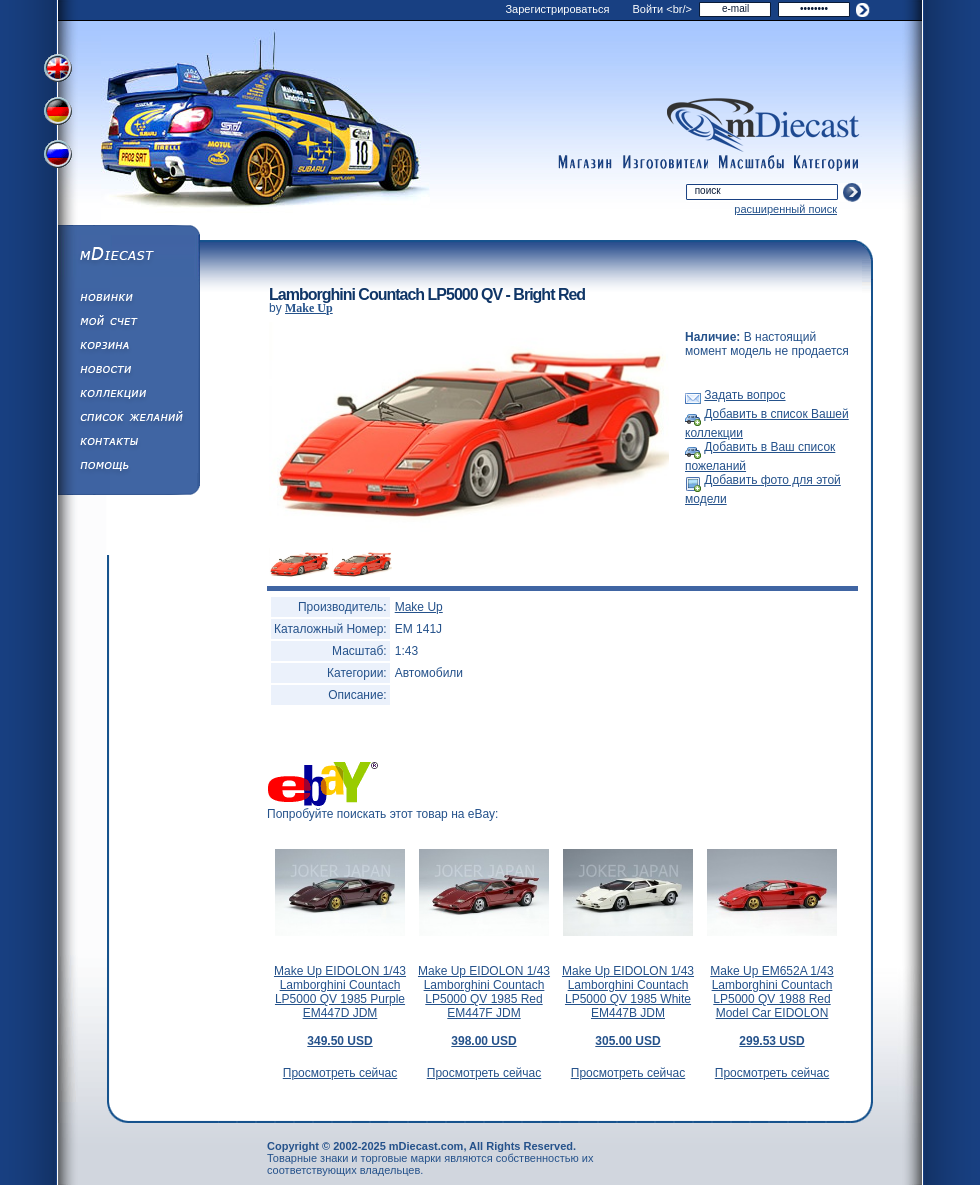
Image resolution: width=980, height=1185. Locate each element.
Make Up (309, 308)
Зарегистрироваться (557, 9)
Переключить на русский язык (60, 158)
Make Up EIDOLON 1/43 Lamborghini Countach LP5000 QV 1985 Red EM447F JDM (484, 1006)
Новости (128, 372)
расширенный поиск (785, 209)
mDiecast (128, 256)
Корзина (128, 348)
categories (827, 163)
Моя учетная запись (128, 324)
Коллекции (128, 396)
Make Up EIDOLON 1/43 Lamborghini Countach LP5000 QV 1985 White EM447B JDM (628, 1006)
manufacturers (665, 163)
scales (751, 163)
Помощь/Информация (128, 468)
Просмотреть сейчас (340, 1073)
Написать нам (128, 444)
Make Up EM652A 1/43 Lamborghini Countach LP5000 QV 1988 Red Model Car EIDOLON (771, 1006)
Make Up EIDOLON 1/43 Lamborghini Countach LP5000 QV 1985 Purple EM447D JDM (340, 1006)
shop (585, 163)
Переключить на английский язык (60, 68)
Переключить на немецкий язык (60, 113)
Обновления (128, 300)
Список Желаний (128, 420)
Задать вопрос (744, 395)
